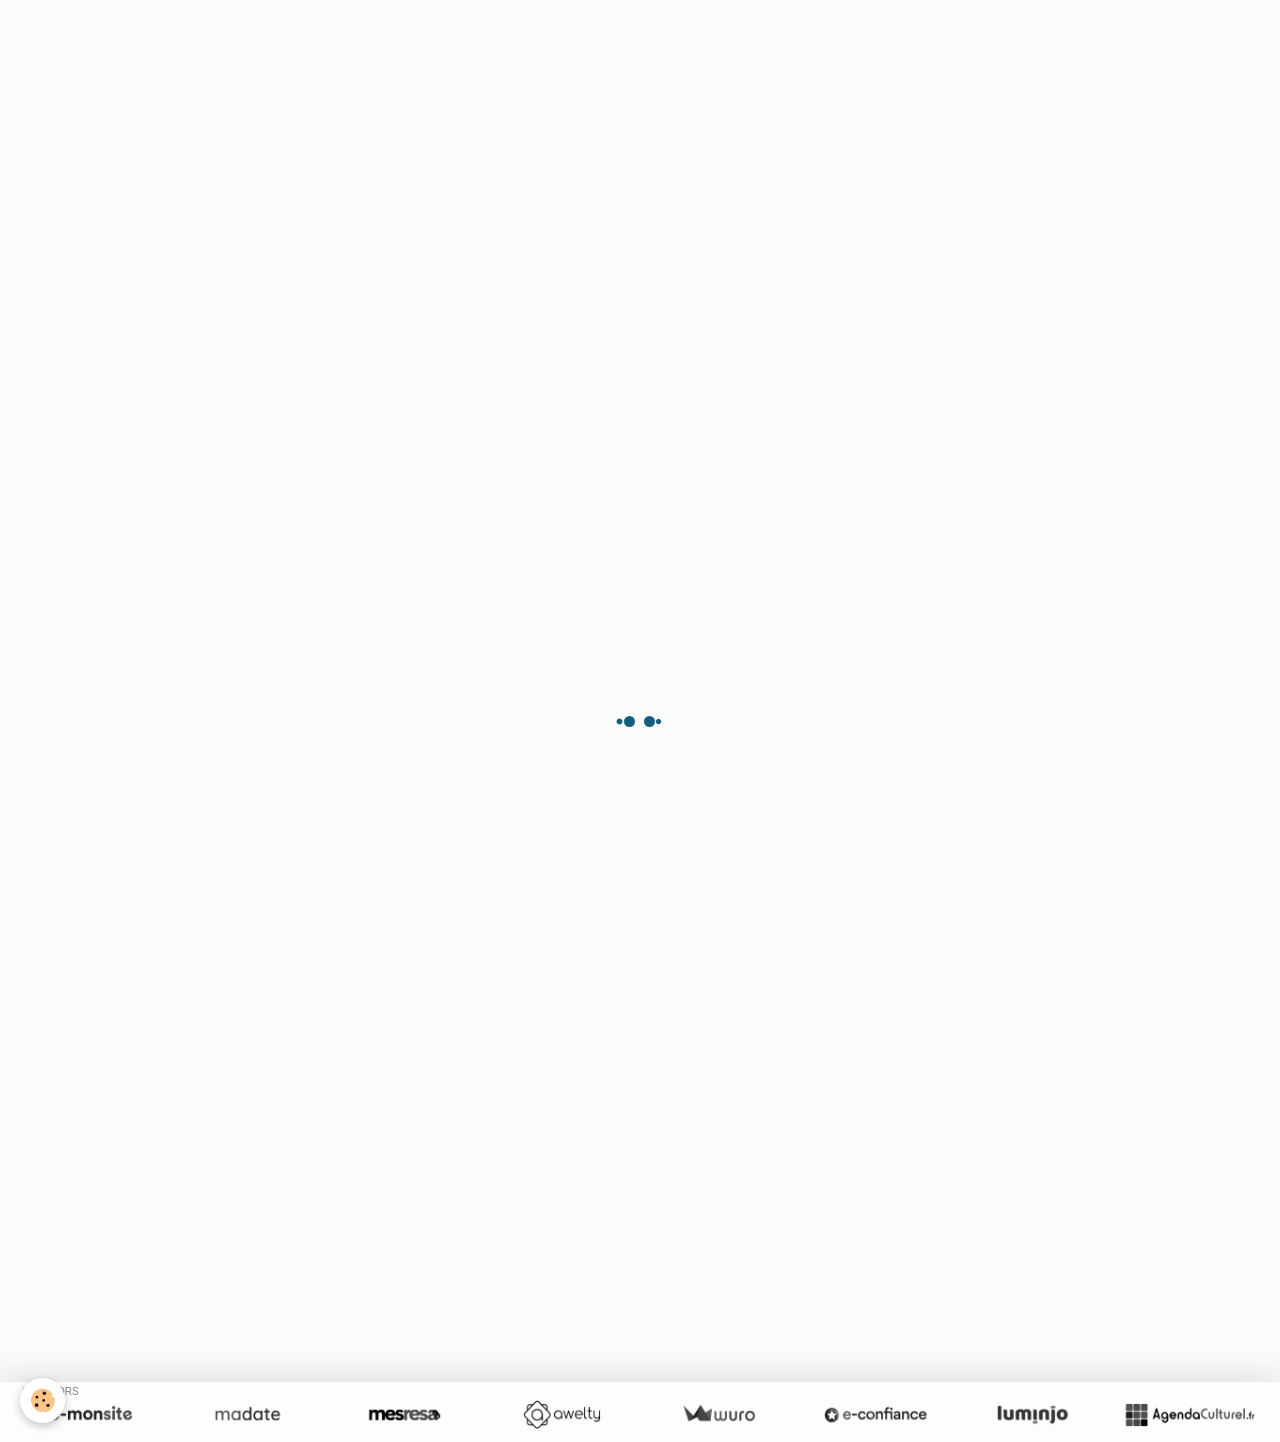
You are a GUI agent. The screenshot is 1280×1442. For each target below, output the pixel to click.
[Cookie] (42, 1400)
